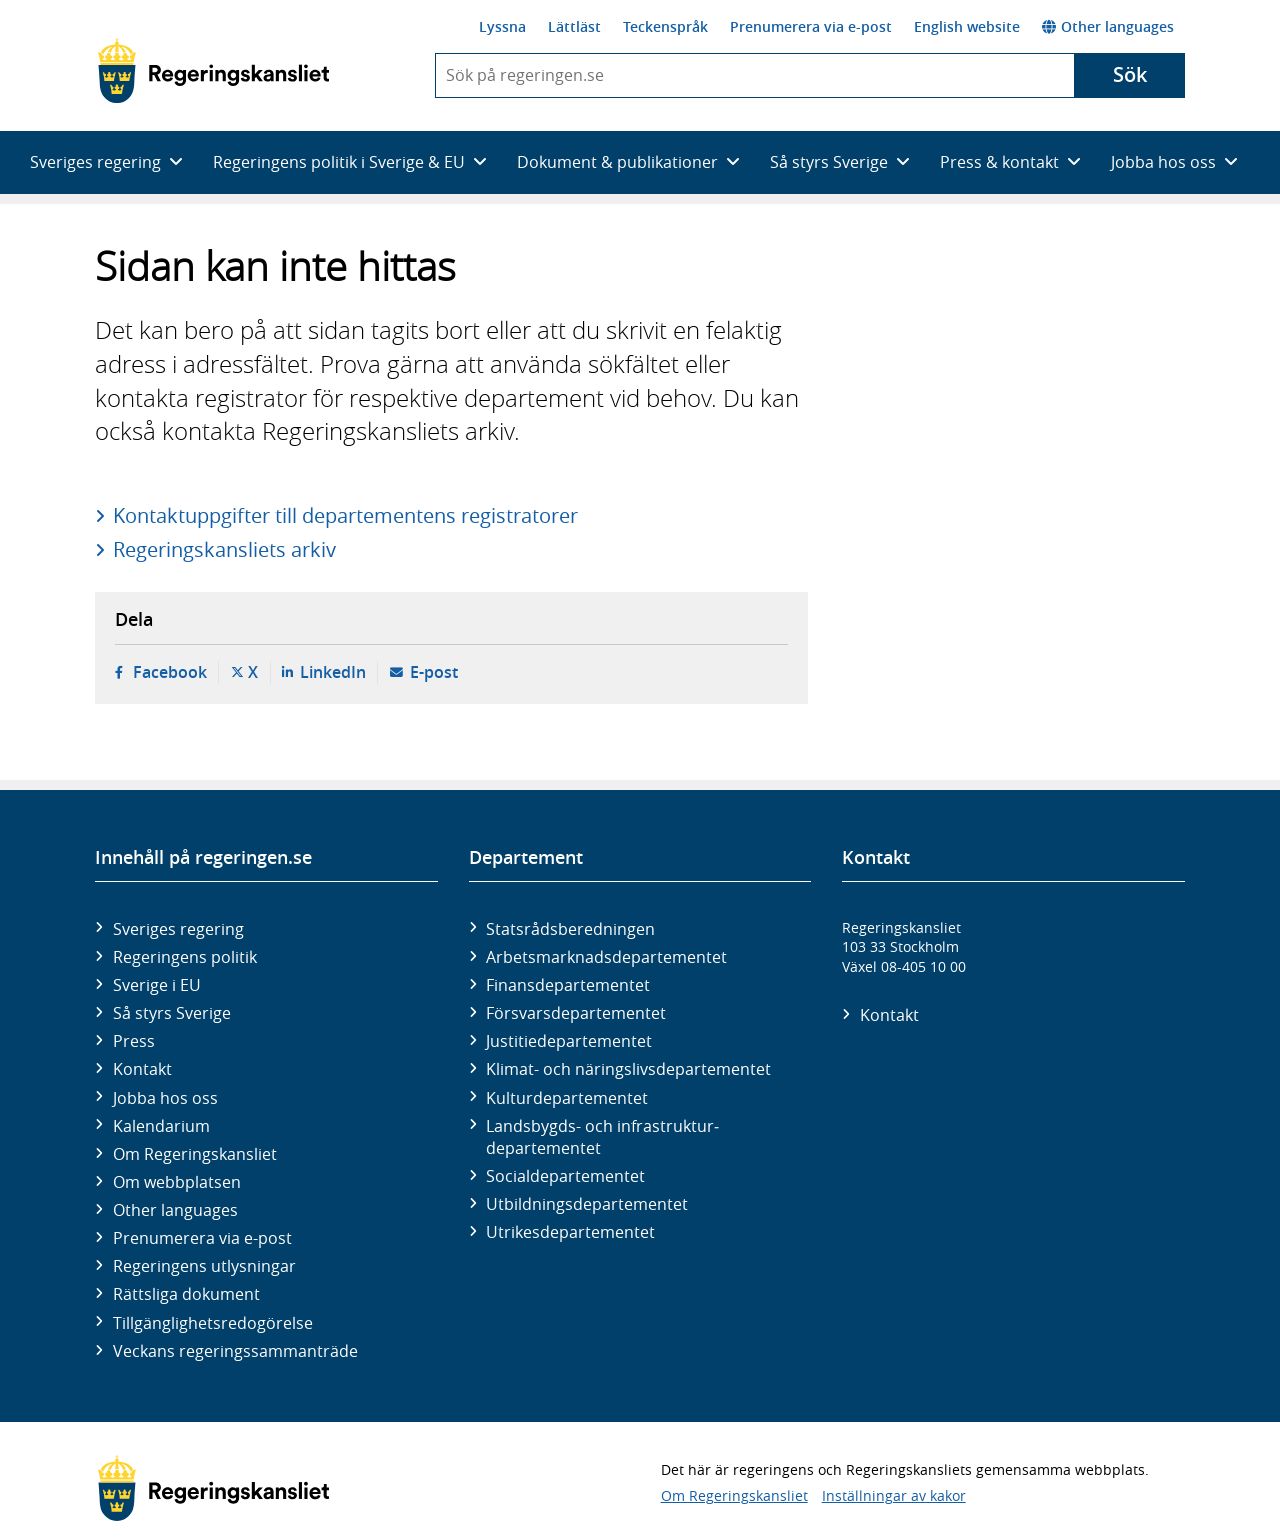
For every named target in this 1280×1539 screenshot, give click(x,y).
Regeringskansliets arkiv (224, 549)
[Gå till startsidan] (213, 71)
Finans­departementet (568, 985)
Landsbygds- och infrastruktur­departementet (602, 1137)
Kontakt (142, 1069)
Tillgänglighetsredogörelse (213, 1323)
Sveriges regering (178, 929)
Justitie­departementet (569, 1041)
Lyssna (502, 26)
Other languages (1108, 26)
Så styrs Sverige (172, 1013)
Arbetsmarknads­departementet (606, 957)
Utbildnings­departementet (587, 1204)
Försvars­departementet (576, 1013)
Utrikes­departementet (570, 1232)
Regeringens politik (185, 957)
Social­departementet (565, 1176)
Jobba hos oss (165, 1098)
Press (134, 1041)
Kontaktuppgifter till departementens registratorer (345, 515)
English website (967, 26)
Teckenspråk (665, 26)
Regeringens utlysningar (204, 1266)
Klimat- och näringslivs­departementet (628, 1069)
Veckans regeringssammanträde (235, 1351)
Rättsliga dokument (186, 1294)
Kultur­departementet (567, 1098)
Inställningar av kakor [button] (894, 1495)
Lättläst (574, 26)
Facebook (170, 672)
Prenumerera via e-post (811, 26)
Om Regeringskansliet (195, 1154)
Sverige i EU (157, 985)
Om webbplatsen (177, 1182)
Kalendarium (161, 1126)
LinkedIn (333, 672)
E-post (434, 672)
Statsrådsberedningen (570, 929)
